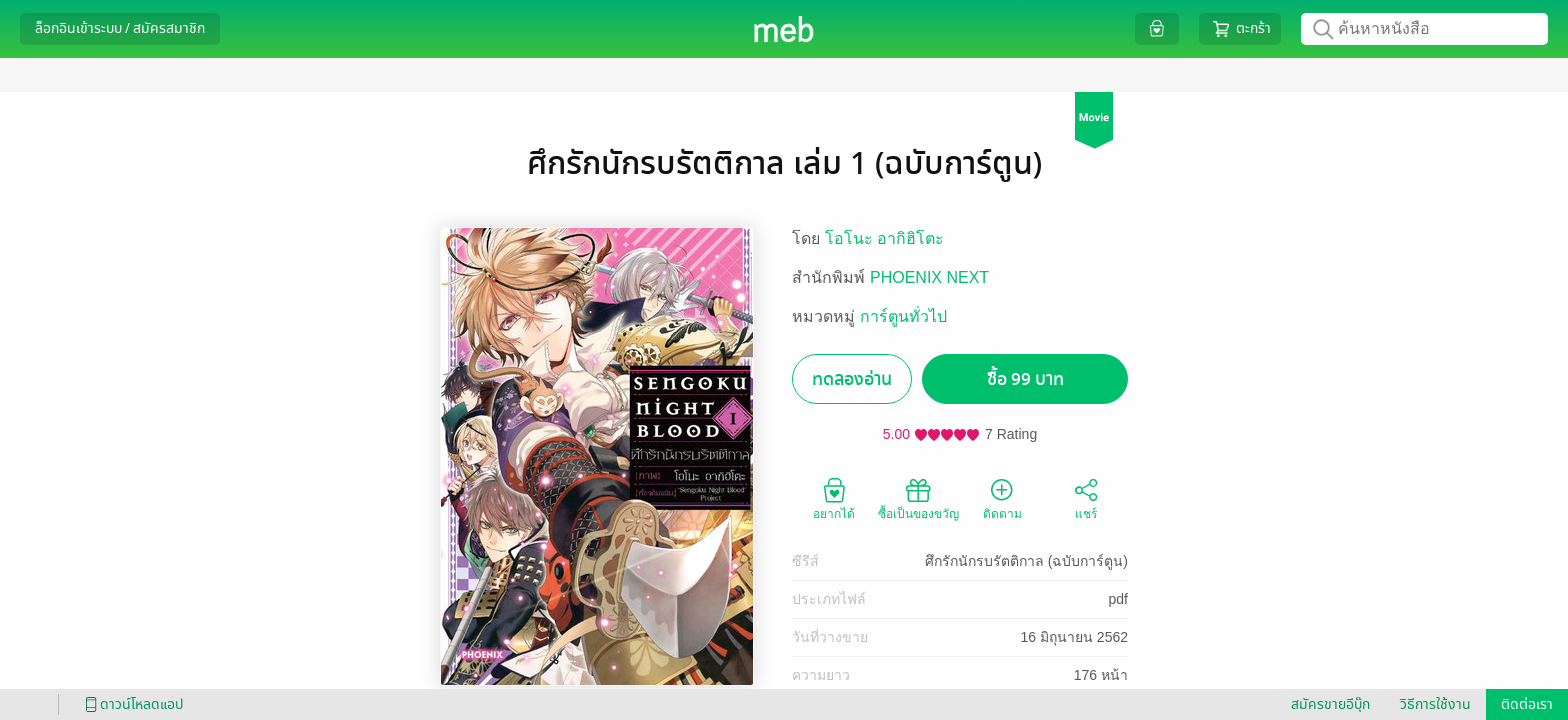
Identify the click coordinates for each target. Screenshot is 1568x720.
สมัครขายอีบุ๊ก (1330, 704)
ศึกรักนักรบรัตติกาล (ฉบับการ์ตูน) (1026, 561)
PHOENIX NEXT (929, 277)
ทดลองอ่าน (852, 379)
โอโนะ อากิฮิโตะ (884, 238)
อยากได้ (834, 498)
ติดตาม (1002, 498)
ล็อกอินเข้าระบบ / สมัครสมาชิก (120, 28)
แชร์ (1086, 498)
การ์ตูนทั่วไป (903, 316)
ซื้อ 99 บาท (1025, 379)
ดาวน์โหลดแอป (131, 704)
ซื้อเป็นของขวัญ (918, 498)
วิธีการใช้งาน (1435, 704)
